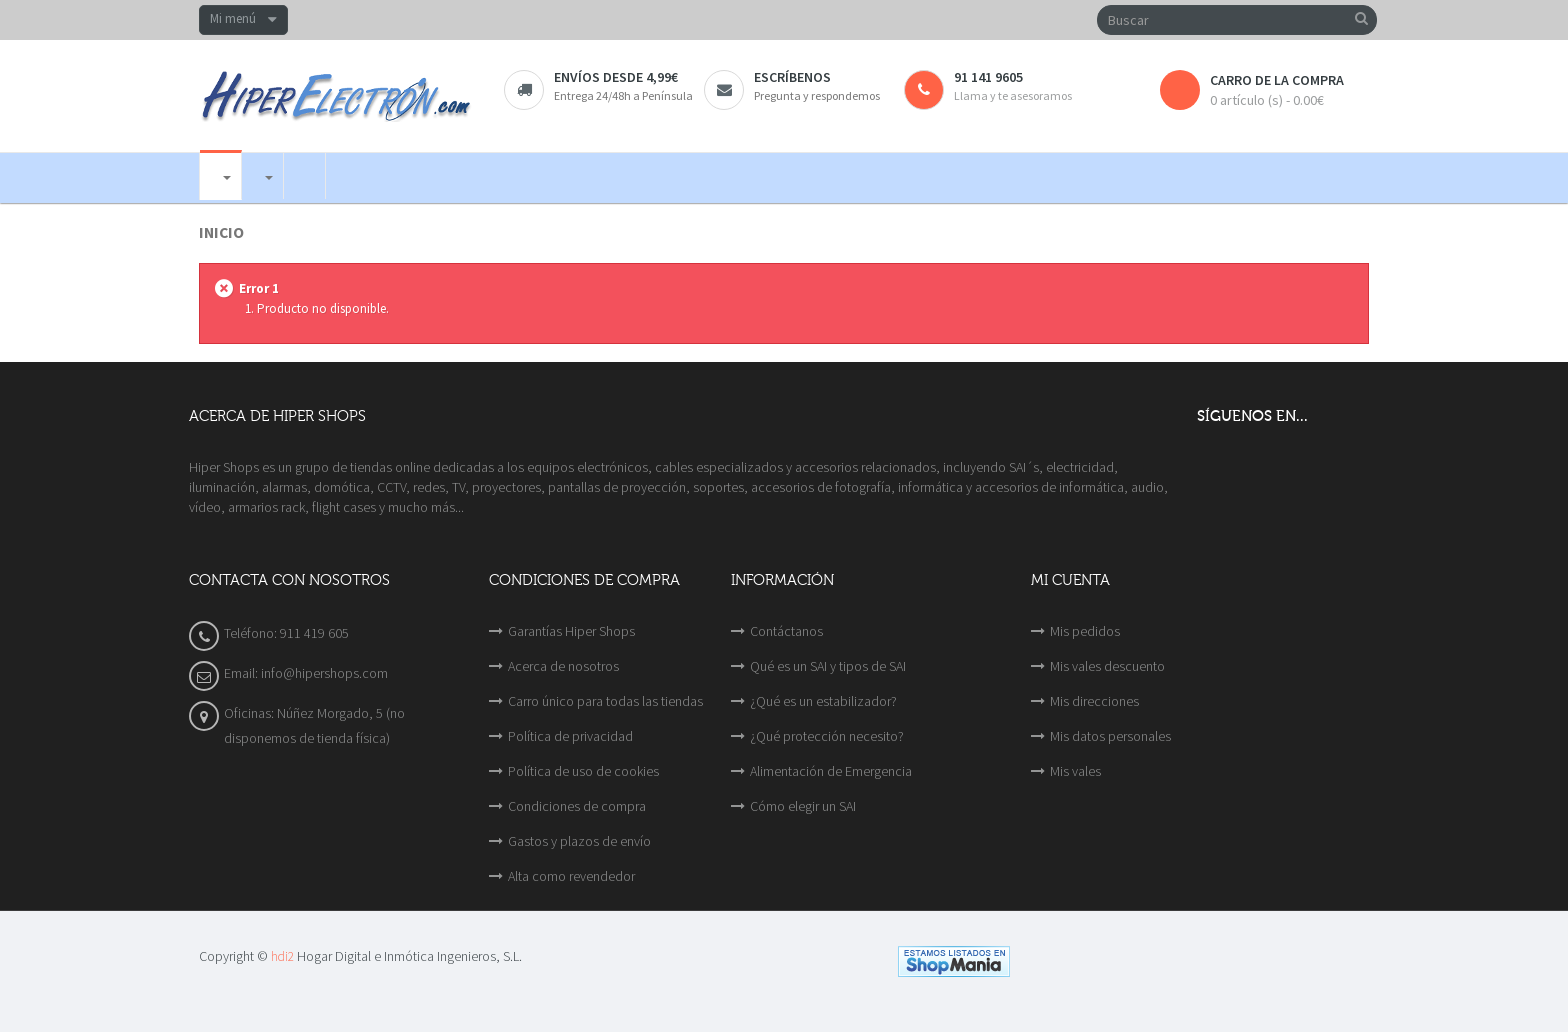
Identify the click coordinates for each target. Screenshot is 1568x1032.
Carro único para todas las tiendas (605, 701)
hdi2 (282, 956)
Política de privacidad (570, 736)
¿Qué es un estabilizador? (823, 701)
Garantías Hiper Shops (571, 631)
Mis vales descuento (1107, 666)
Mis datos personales (1110, 736)
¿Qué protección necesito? (827, 736)
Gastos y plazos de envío (579, 841)
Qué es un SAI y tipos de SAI (828, 666)
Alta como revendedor (571, 876)
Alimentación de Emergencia (831, 771)
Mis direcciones (1094, 701)
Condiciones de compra (577, 806)
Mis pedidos (1085, 631)
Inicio (221, 232)
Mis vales (1075, 771)
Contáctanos (786, 631)
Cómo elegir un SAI (803, 806)
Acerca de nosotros (563, 666)
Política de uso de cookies (583, 771)
